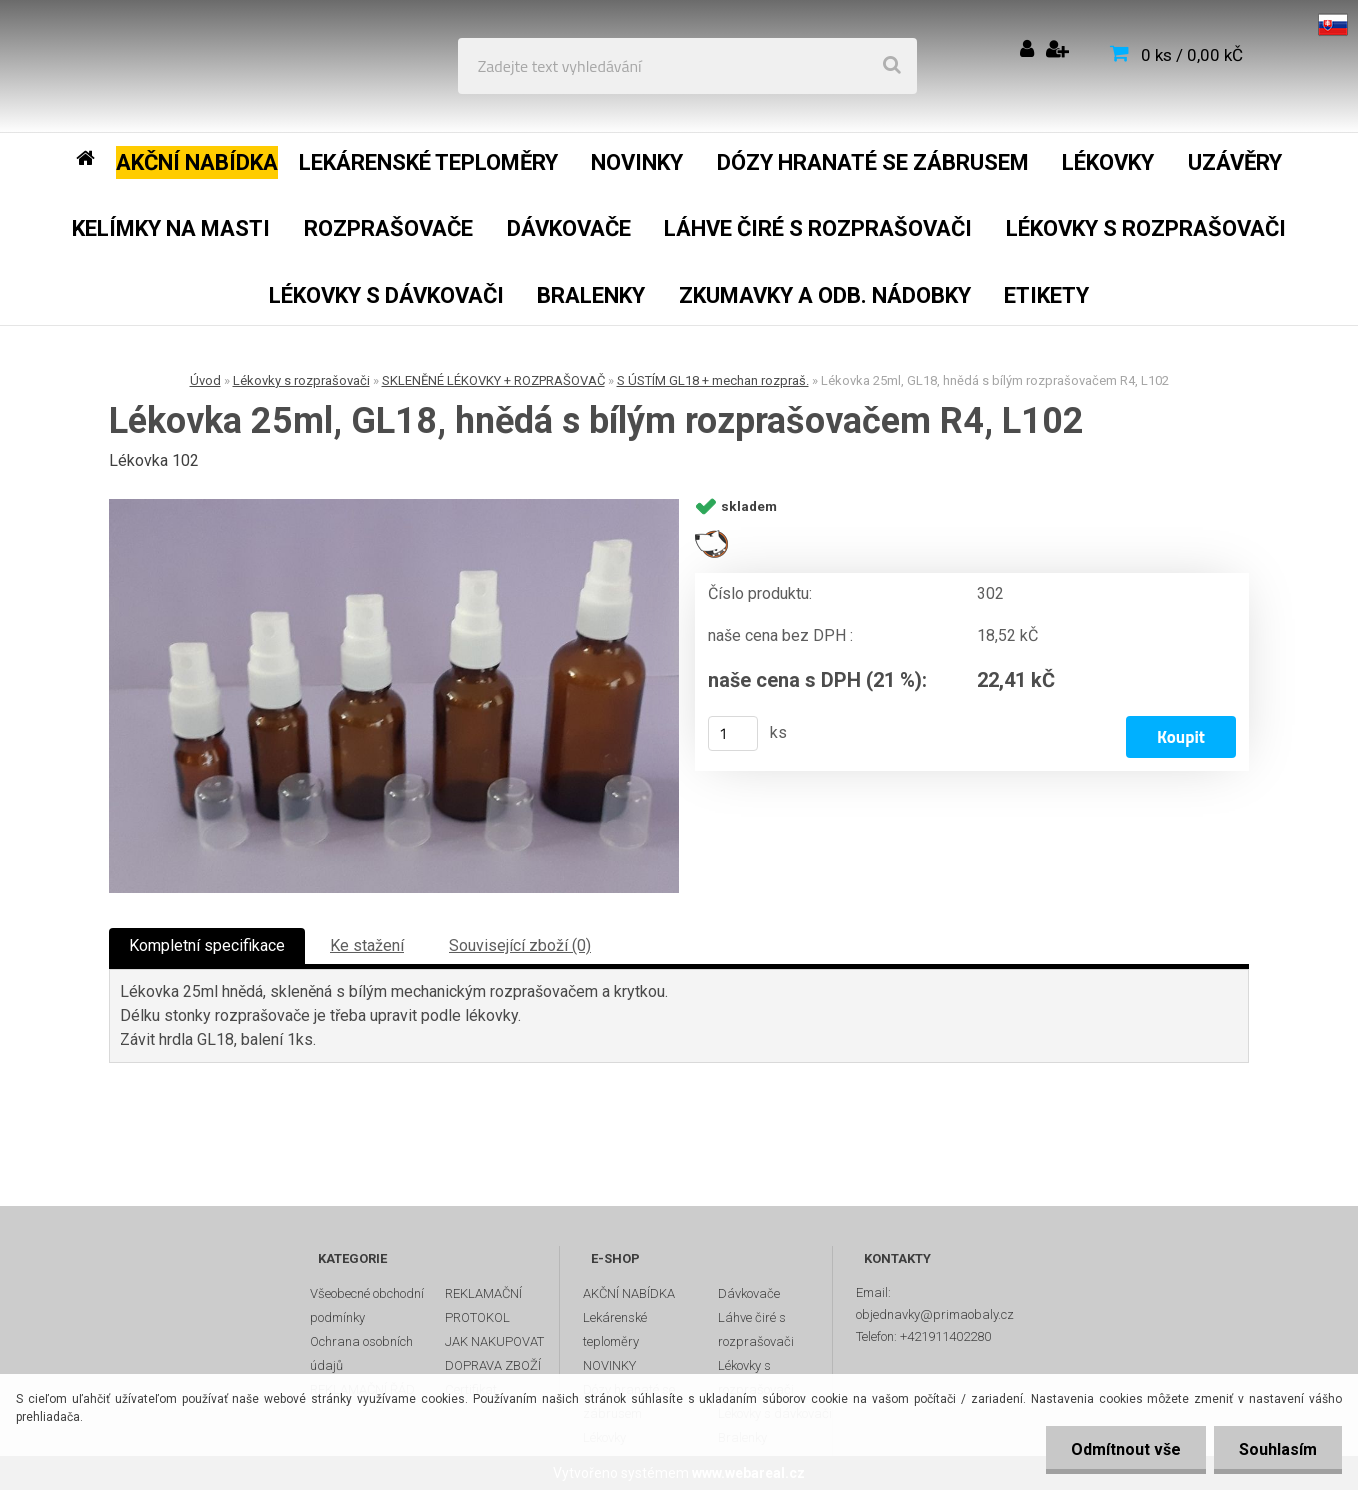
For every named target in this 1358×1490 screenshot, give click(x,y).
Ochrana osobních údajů (361, 1353)
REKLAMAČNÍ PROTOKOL (483, 1305)
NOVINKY (609, 1365)
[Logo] (161, 66)
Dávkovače (749, 1293)
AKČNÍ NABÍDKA (629, 1293)
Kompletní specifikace (207, 945)
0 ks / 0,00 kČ (1192, 55)
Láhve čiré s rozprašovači (756, 1329)
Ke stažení (367, 945)
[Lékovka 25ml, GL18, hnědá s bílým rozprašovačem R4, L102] (394, 696)
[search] (892, 66)
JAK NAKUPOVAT (494, 1341)
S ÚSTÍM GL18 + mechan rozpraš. (713, 380)
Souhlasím (1278, 1449)
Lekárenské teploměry (615, 1329)
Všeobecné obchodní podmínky (367, 1305)
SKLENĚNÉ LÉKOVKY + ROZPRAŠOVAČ (493, 380)
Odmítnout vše (1126, 1449)
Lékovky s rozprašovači (301, 380)
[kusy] (733, 733)
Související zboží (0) (520, 945)
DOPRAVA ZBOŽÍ (493, 1365)
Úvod (205, 380)
